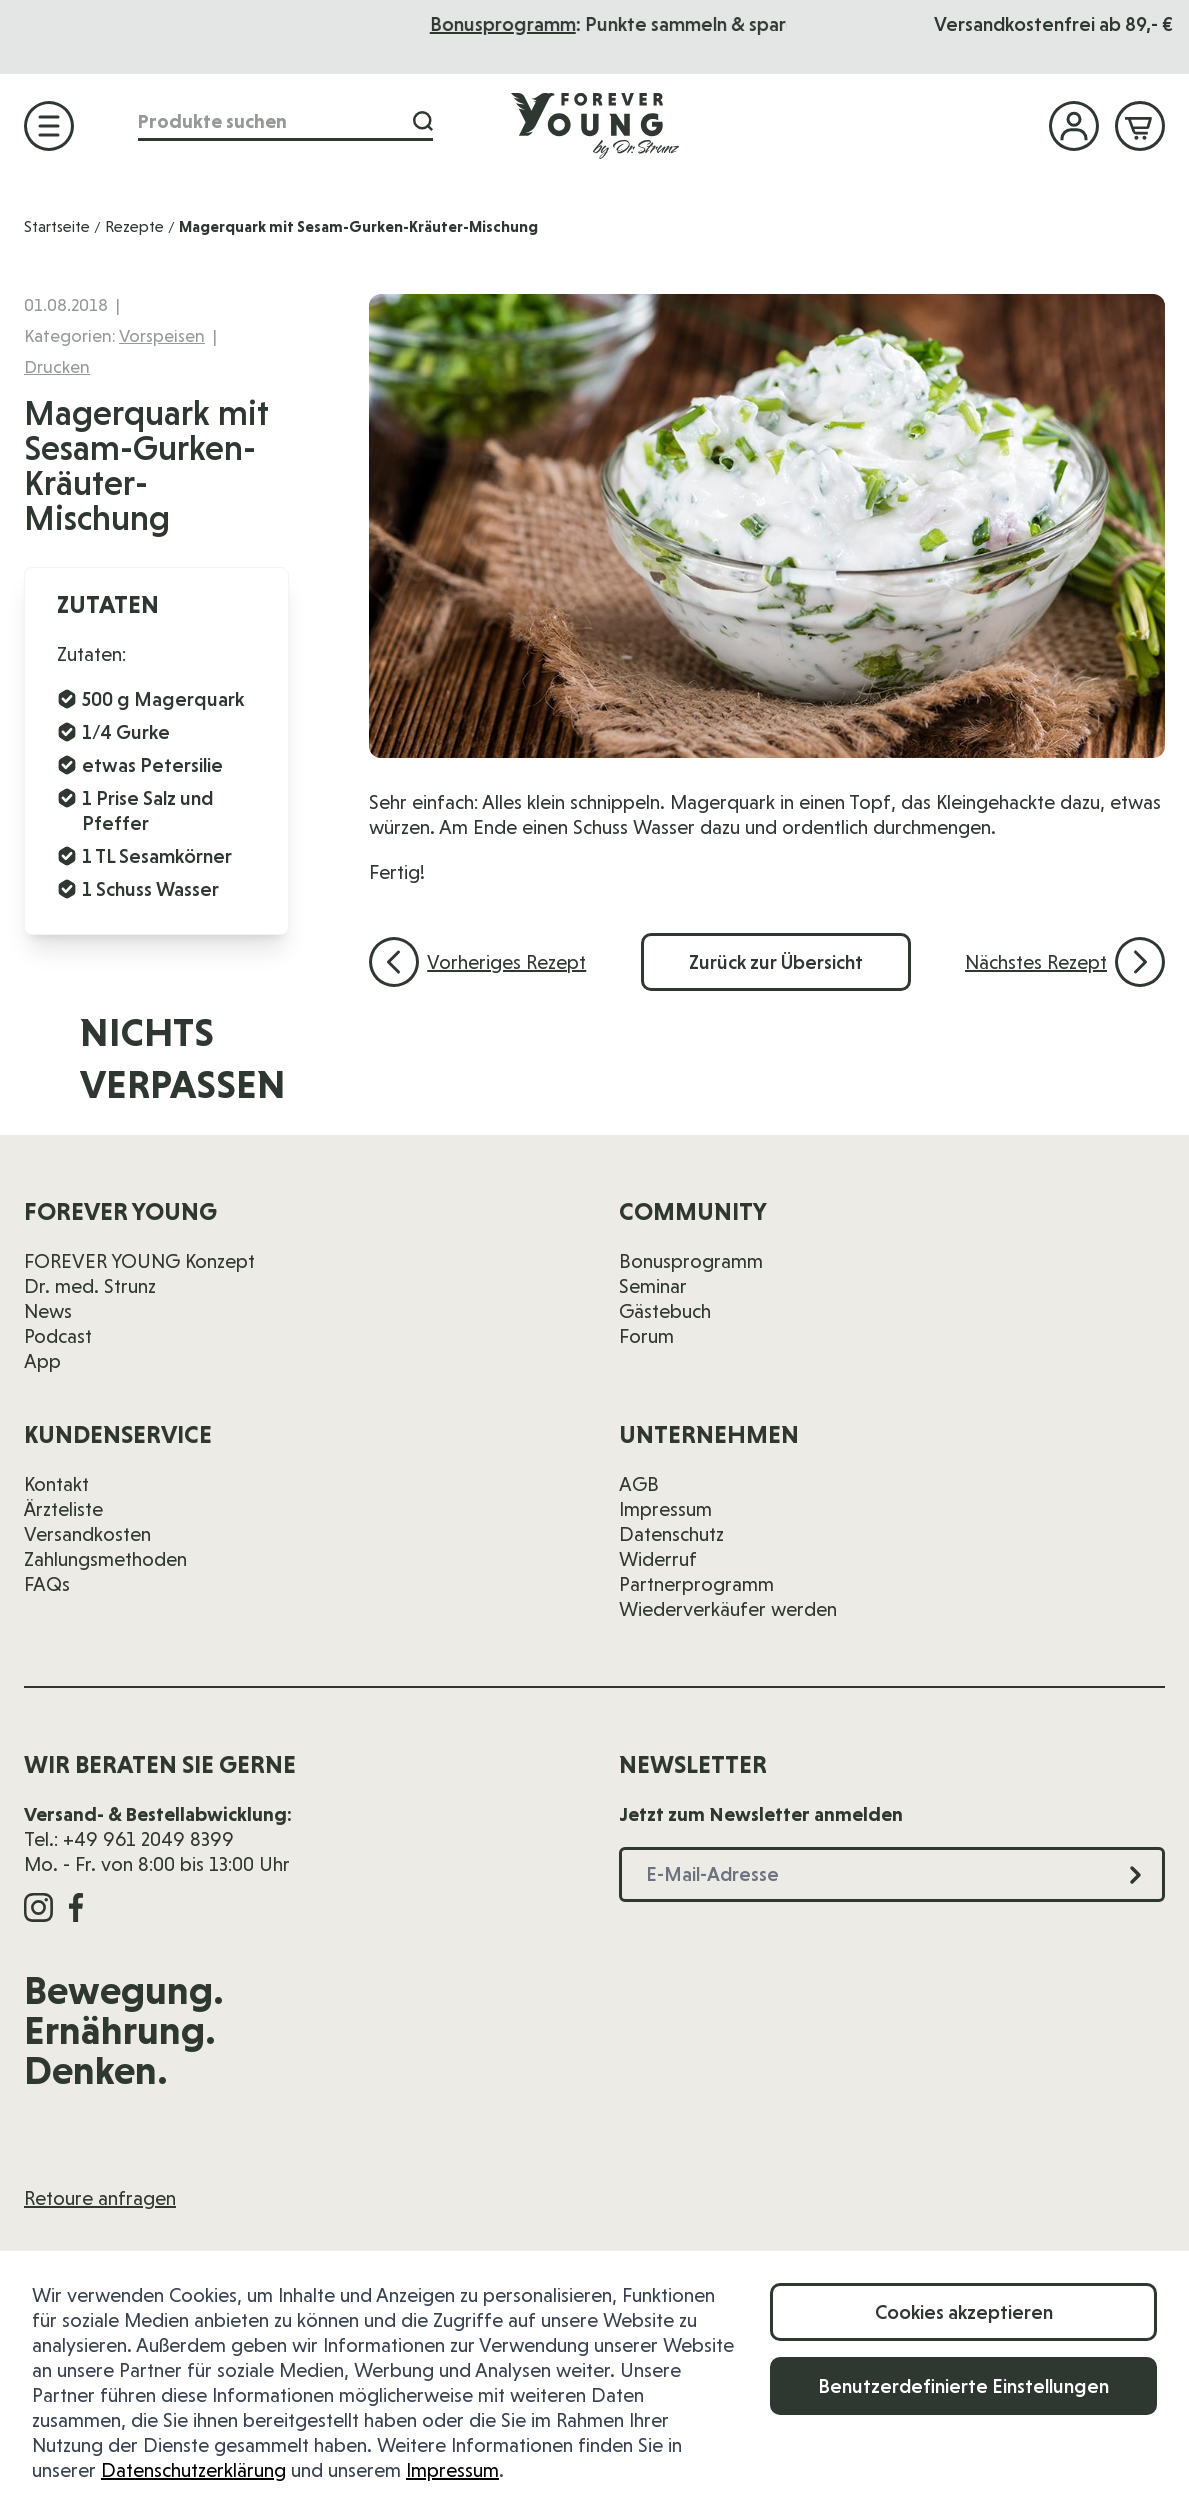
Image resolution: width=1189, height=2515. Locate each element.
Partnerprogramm (696, 1584)
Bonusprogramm (656, 24)
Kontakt (56, 1484)
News (48, 1311)
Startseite (57, 226)
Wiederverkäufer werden (728, 1609)
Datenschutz (671, 1534)
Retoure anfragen (100, 2198)
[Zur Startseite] (595, 125)
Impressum (452, 2470)
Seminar (653, 1286)
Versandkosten (87, 1534)
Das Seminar (412, 24)
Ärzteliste (63, 1509)
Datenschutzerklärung (193, 2470)
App (42, 1361)
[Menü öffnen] (49, 126)
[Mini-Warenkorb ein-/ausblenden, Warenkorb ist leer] (1140, 126)
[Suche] (423, 121)
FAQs (47, 1584)
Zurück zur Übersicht (776, 962)
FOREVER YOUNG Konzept (139, 1261)
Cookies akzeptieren (964, 2312)
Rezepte (134, 226)
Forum (646, 1336)
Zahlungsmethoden (105, 1559)
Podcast (58, 1336)
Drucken (57, 366)
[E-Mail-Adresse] (774, 1071)
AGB (639, 1484)
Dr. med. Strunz (90, 1286)
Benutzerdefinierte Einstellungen (963, 2386)
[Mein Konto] (1074, 126)
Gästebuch (665, 1311)
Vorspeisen (162, 335)
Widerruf (658, 1559)
